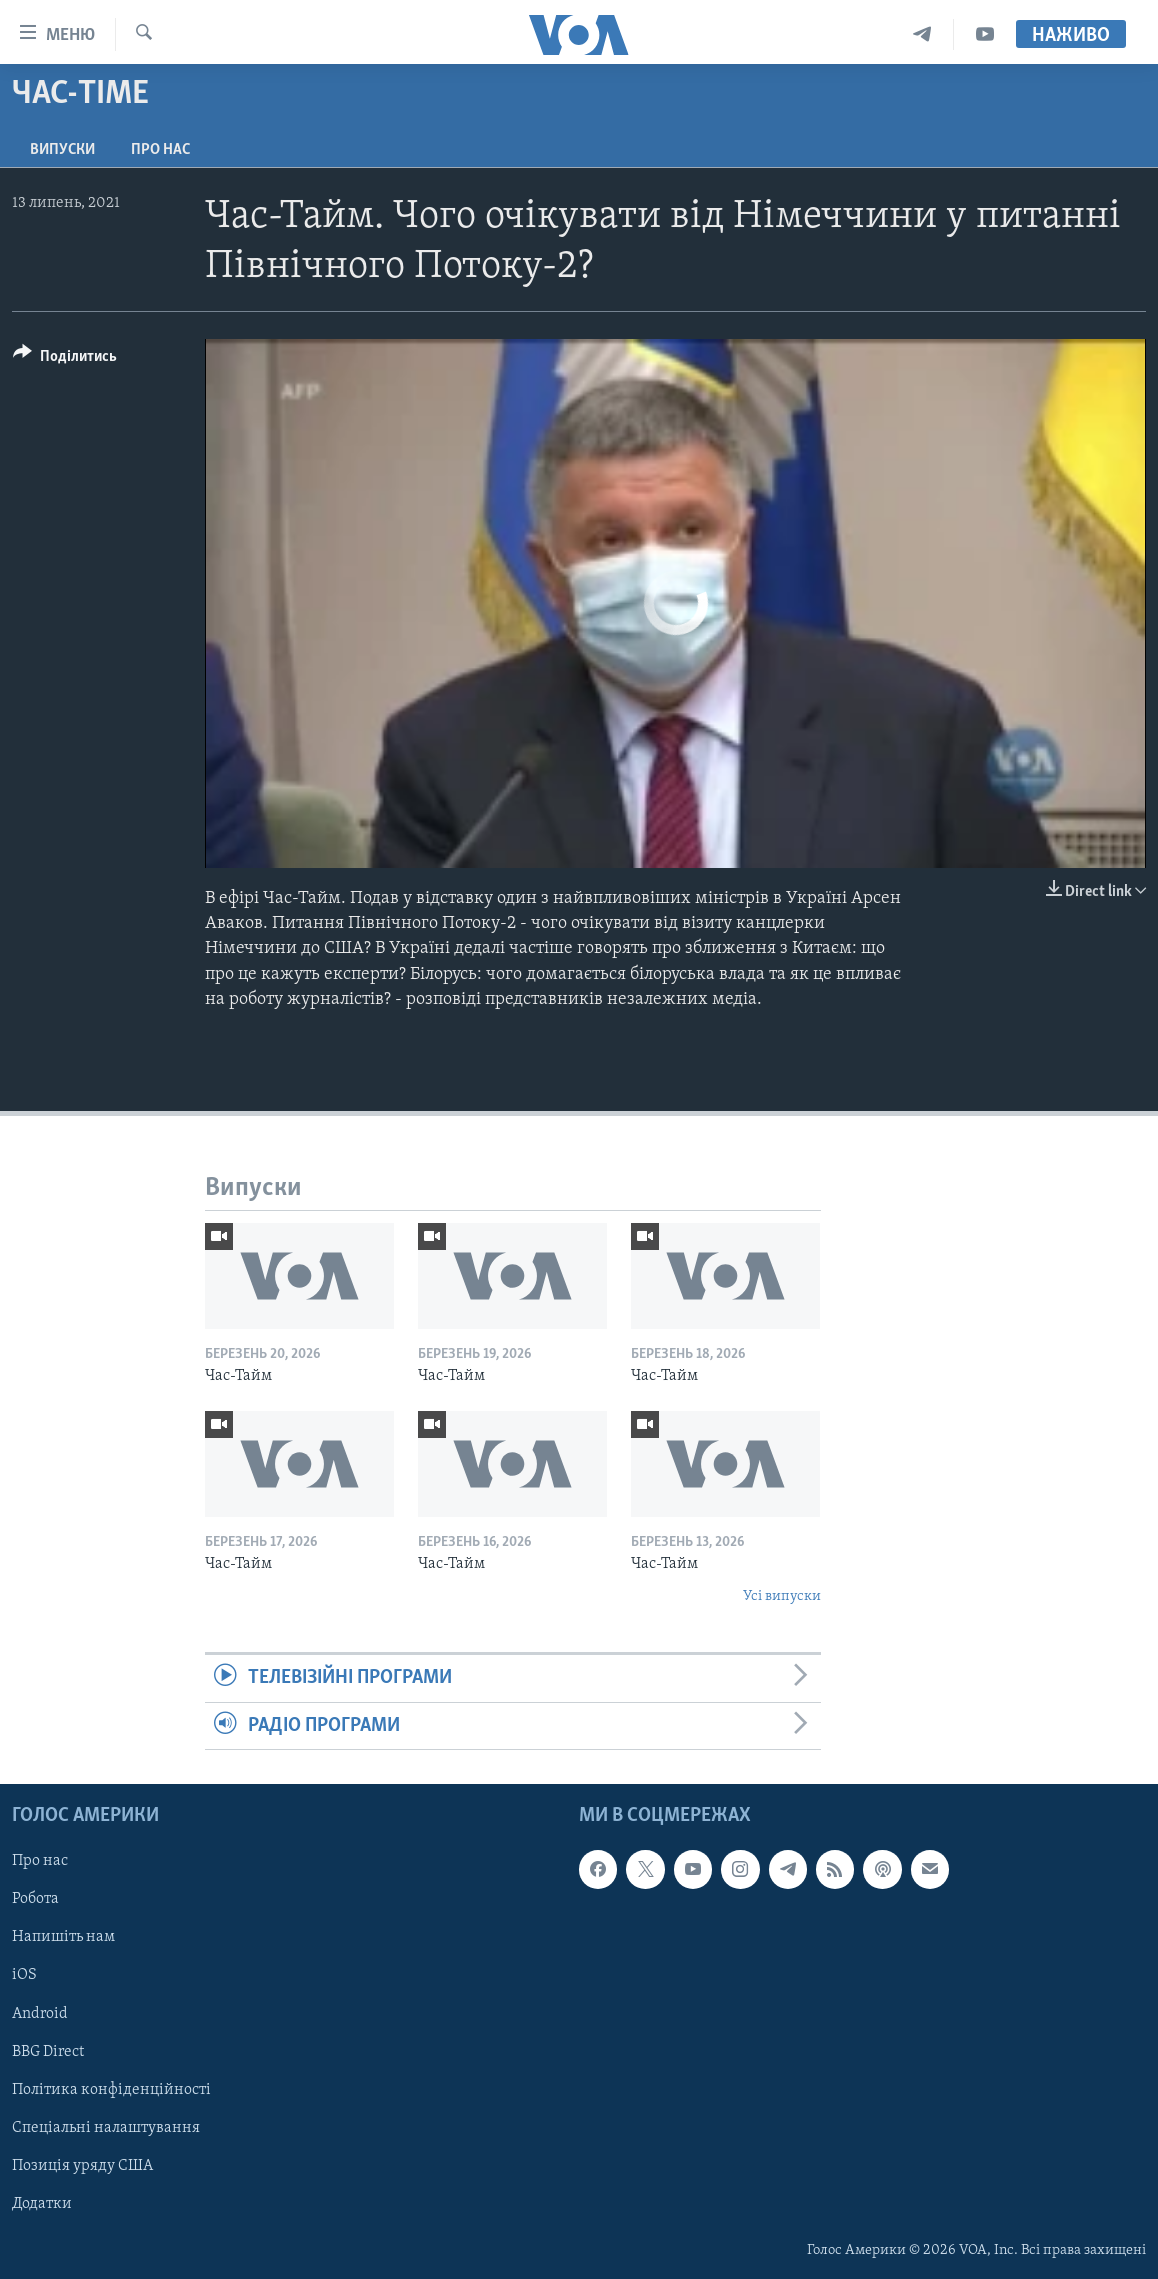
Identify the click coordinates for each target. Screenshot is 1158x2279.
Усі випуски (782, 1596)
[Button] (65, 359)
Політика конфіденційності (111, 2090)
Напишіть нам (63, 1937)
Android (40, 2013)
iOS (24, 1975)
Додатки (42, 2204)
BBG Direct (48, 2052)
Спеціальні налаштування (106, 2128)
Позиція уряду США (82, 2166)
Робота (35, 1899)
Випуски (62, 150)
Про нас (160, 150)
